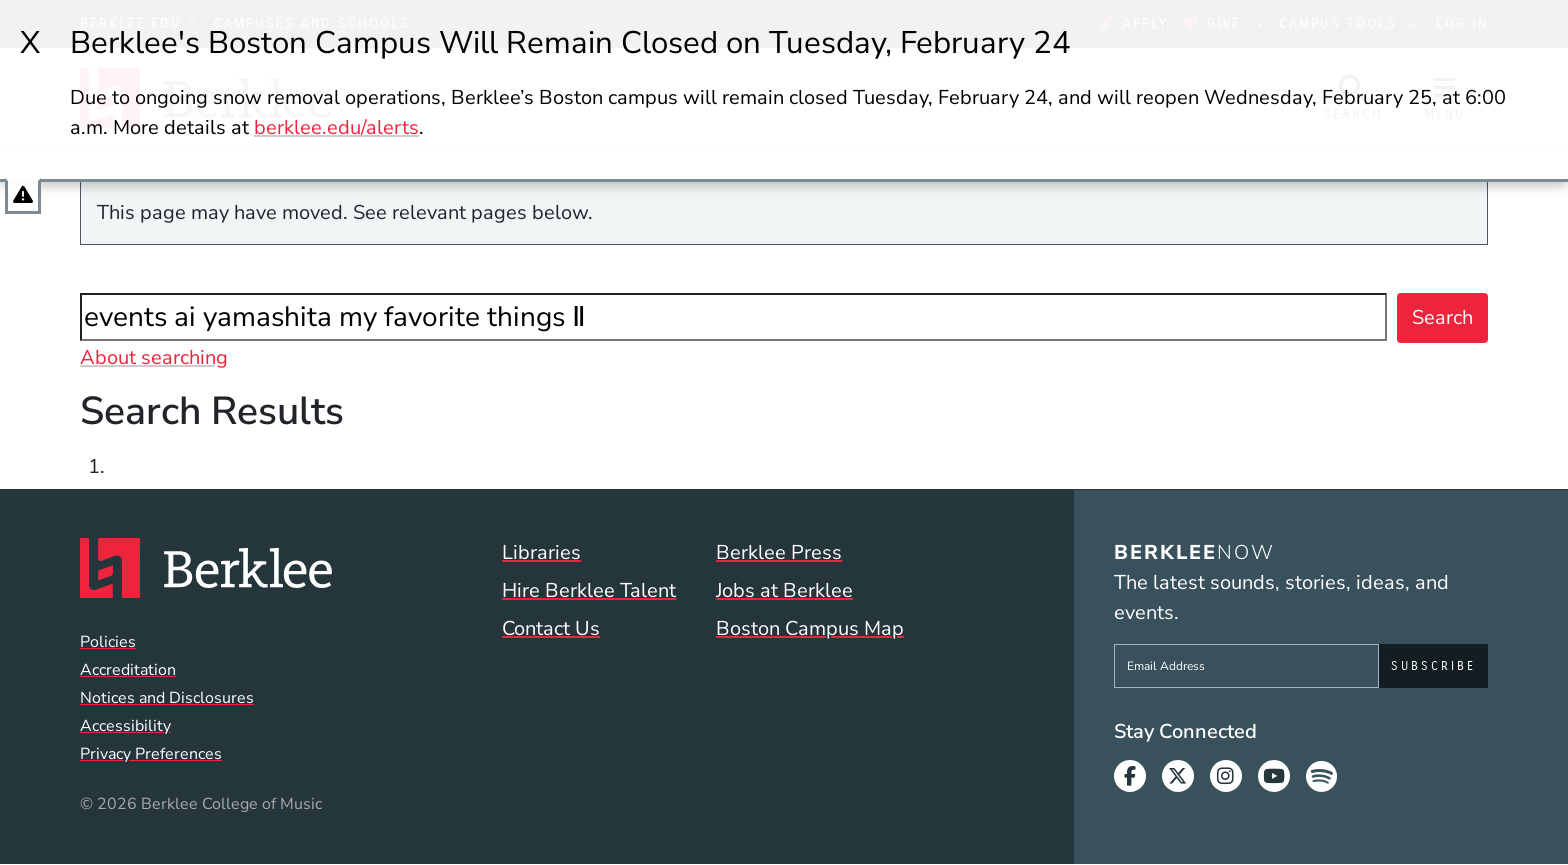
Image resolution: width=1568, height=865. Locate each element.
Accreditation (128, 670)
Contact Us (551, 628)
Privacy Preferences (151, 754)
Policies (108, 642)
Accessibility (125, 726)
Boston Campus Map (810, 628)
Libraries (541, 552)
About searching (154, 357)
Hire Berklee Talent (589, 590)
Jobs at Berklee (784, 590)
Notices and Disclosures (167, 698)
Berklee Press (779, 552)
